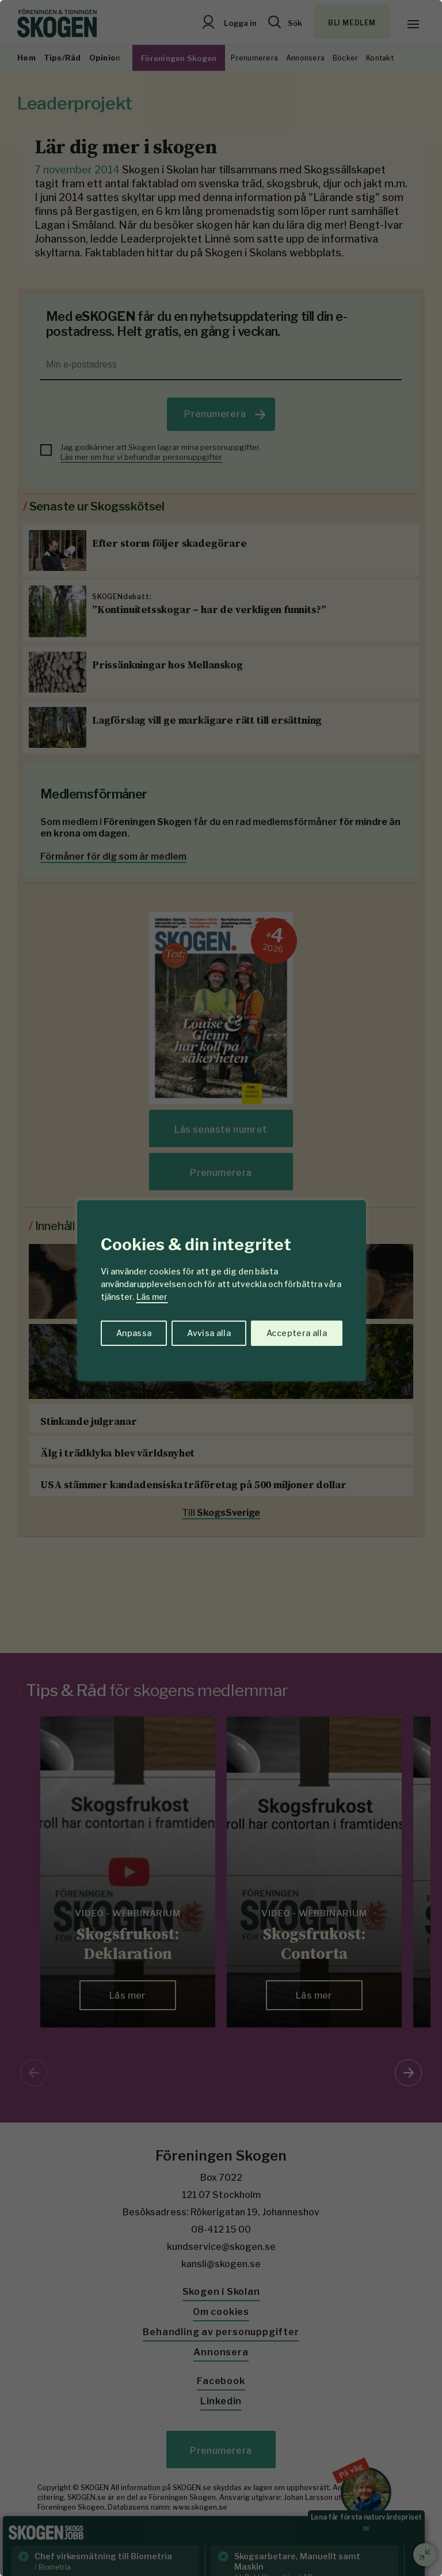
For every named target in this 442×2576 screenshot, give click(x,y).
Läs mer (151, 1297)
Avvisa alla (209, 1333)
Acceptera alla (296, 1333)
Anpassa (133, 1333)
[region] (221, 1288)
